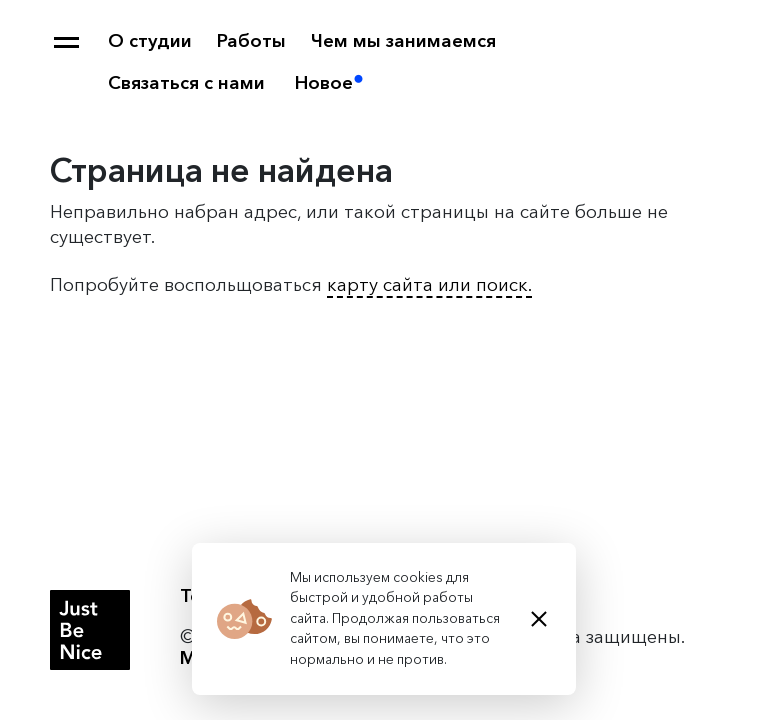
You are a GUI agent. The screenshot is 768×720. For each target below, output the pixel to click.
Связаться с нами (186, 83)
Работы (251, 41)
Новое (324, 83)
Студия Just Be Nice (90, 630)
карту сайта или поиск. (429, 285)
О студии (150, 41)
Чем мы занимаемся (403, 41)
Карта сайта (66, 42)
